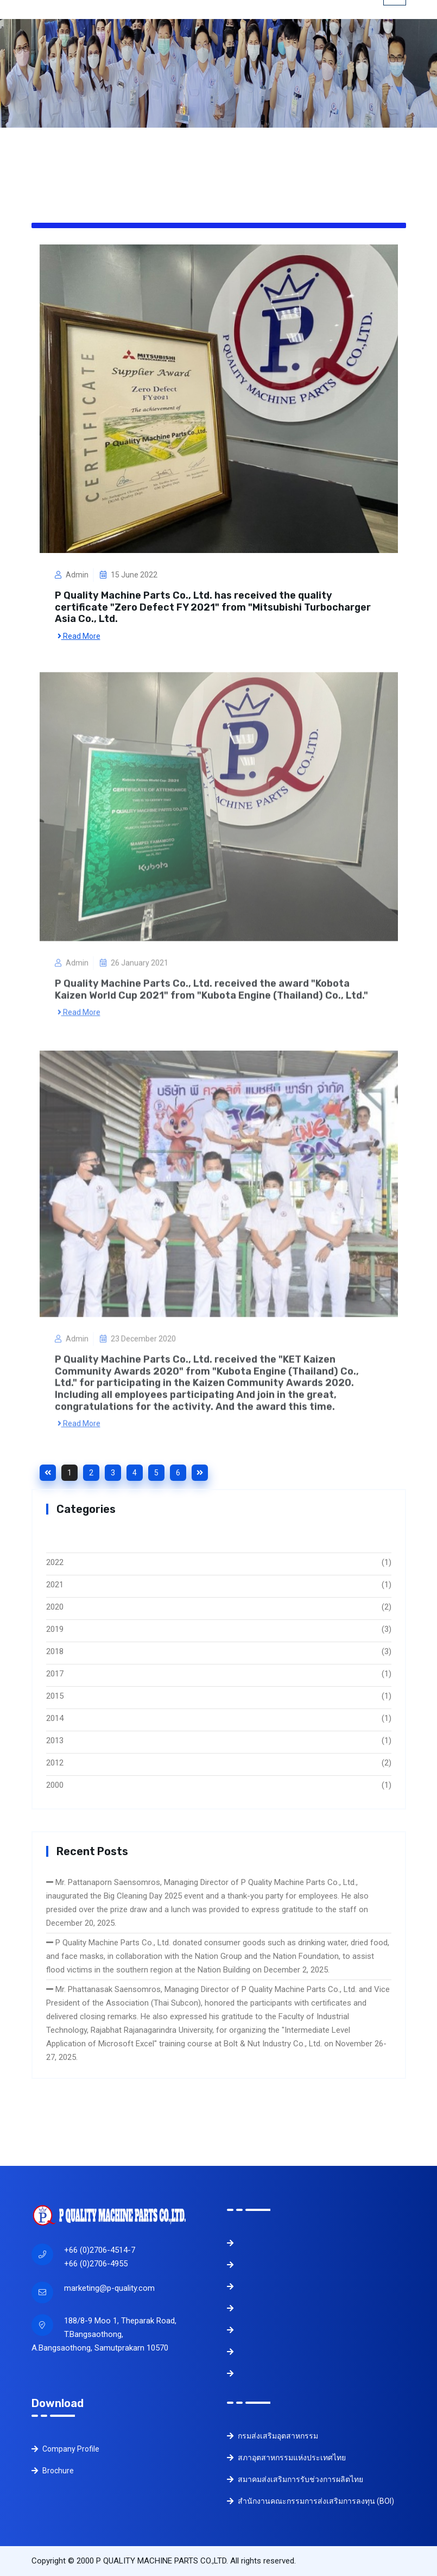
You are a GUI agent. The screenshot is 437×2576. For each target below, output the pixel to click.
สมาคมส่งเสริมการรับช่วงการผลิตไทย (295, 2479)
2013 (55, 1740)
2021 (55, 1584)
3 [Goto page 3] (113, 1472)
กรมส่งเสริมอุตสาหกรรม (272, 2436)
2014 (55, 1718)
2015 (55, 1696)
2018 (55, 1651)
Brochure (52, 2470)
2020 (55, 1607)
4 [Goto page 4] (134, 1472)
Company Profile (65, 2449)
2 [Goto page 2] (91, 1472)
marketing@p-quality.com (109, 2288)
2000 (55, 1785)
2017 (55, 1674)
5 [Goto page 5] (156, 1472)
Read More (79, 635)
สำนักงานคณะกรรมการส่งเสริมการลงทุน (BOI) (310, 2501)
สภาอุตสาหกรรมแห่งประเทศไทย (286, 2457)
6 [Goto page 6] (178, 1472)
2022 (55, 1562)
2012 (55, 1763)
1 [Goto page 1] (69, 1472)
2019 (55, 1629)
